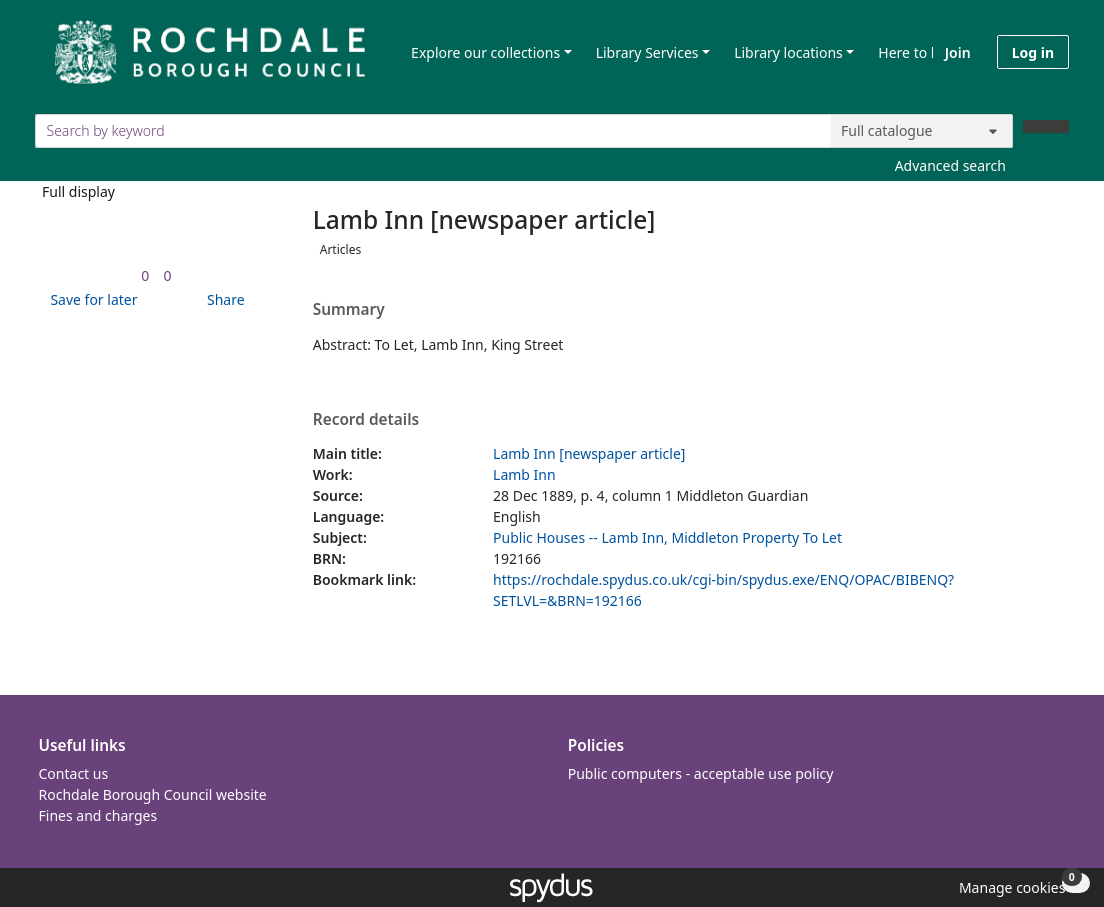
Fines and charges (98, 815)
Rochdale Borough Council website (153, 794)
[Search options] (922, 131)
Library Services (647, 52)
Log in (1033, 52)
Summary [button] (349, 310)
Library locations (788, 52)
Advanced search (950, 165)
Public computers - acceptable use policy (701, 773)
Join (958, 52)
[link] (145, 275)
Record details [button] (366, 420)
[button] (90, 299)
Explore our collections (485, 52)
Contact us (74, 773)
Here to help (918, 52)
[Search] (1046, 126)
